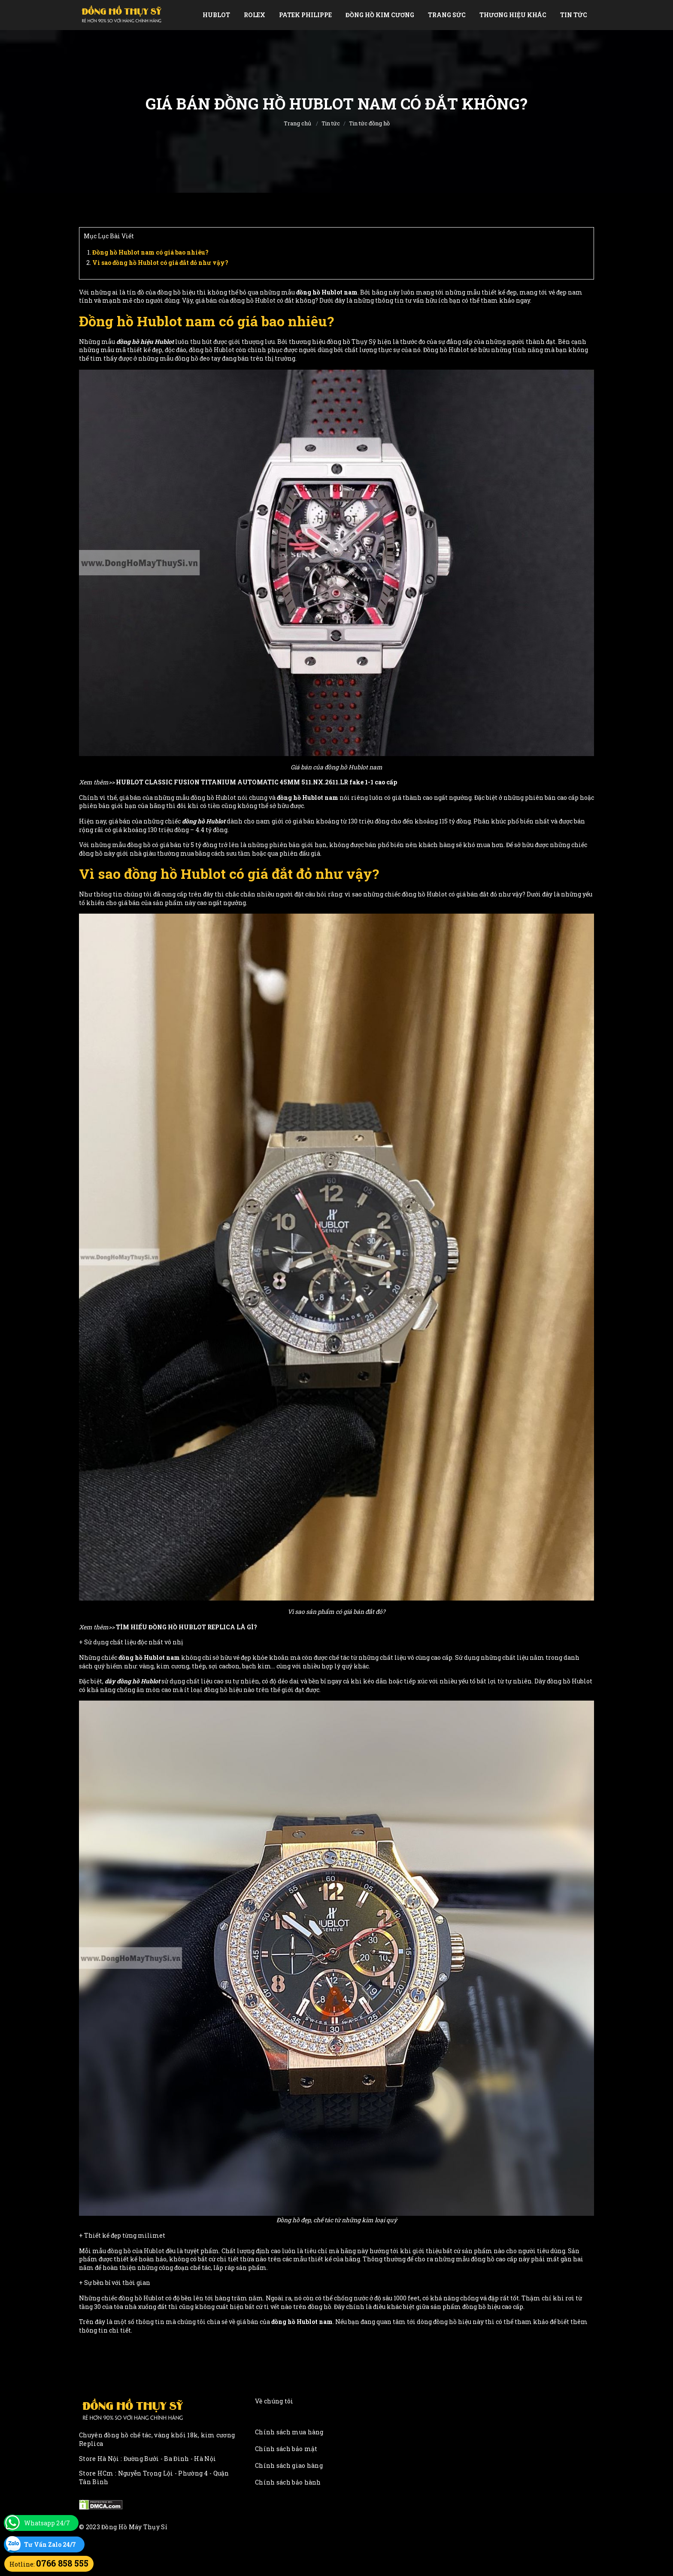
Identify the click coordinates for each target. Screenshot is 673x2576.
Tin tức (573, 15)
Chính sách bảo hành (288, 2482)
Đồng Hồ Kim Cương (380, 15)
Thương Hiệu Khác (512, 15)
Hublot (216, 15)
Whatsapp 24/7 (47, 2523)
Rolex (254, 15)
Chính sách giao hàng (289, 2465)
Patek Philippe (305, 15)
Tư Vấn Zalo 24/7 (50, 2544)
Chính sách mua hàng (289, 2432)
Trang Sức (447, 15)
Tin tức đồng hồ (369, 123)
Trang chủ (297, 123)
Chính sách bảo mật (286, 2449)
